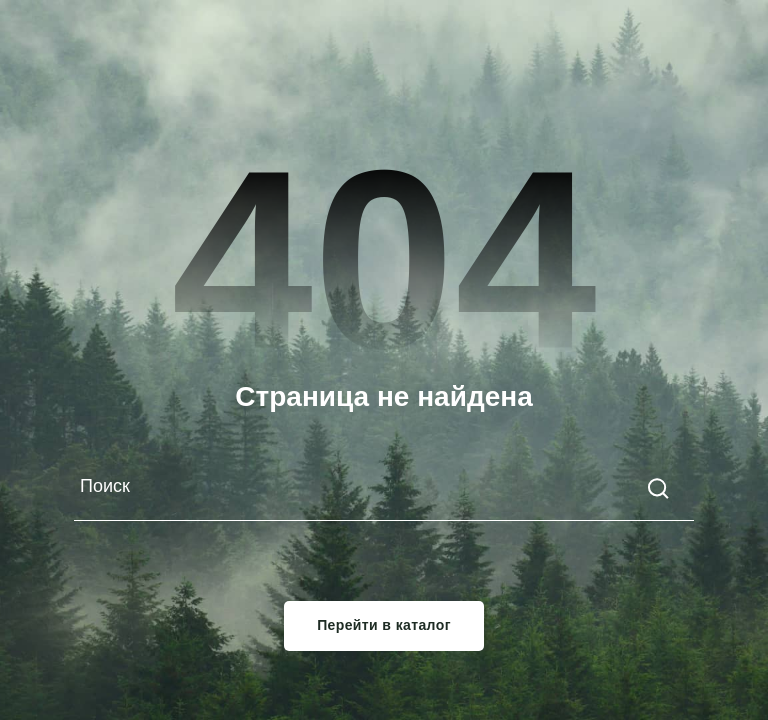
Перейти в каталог (384, 626)
